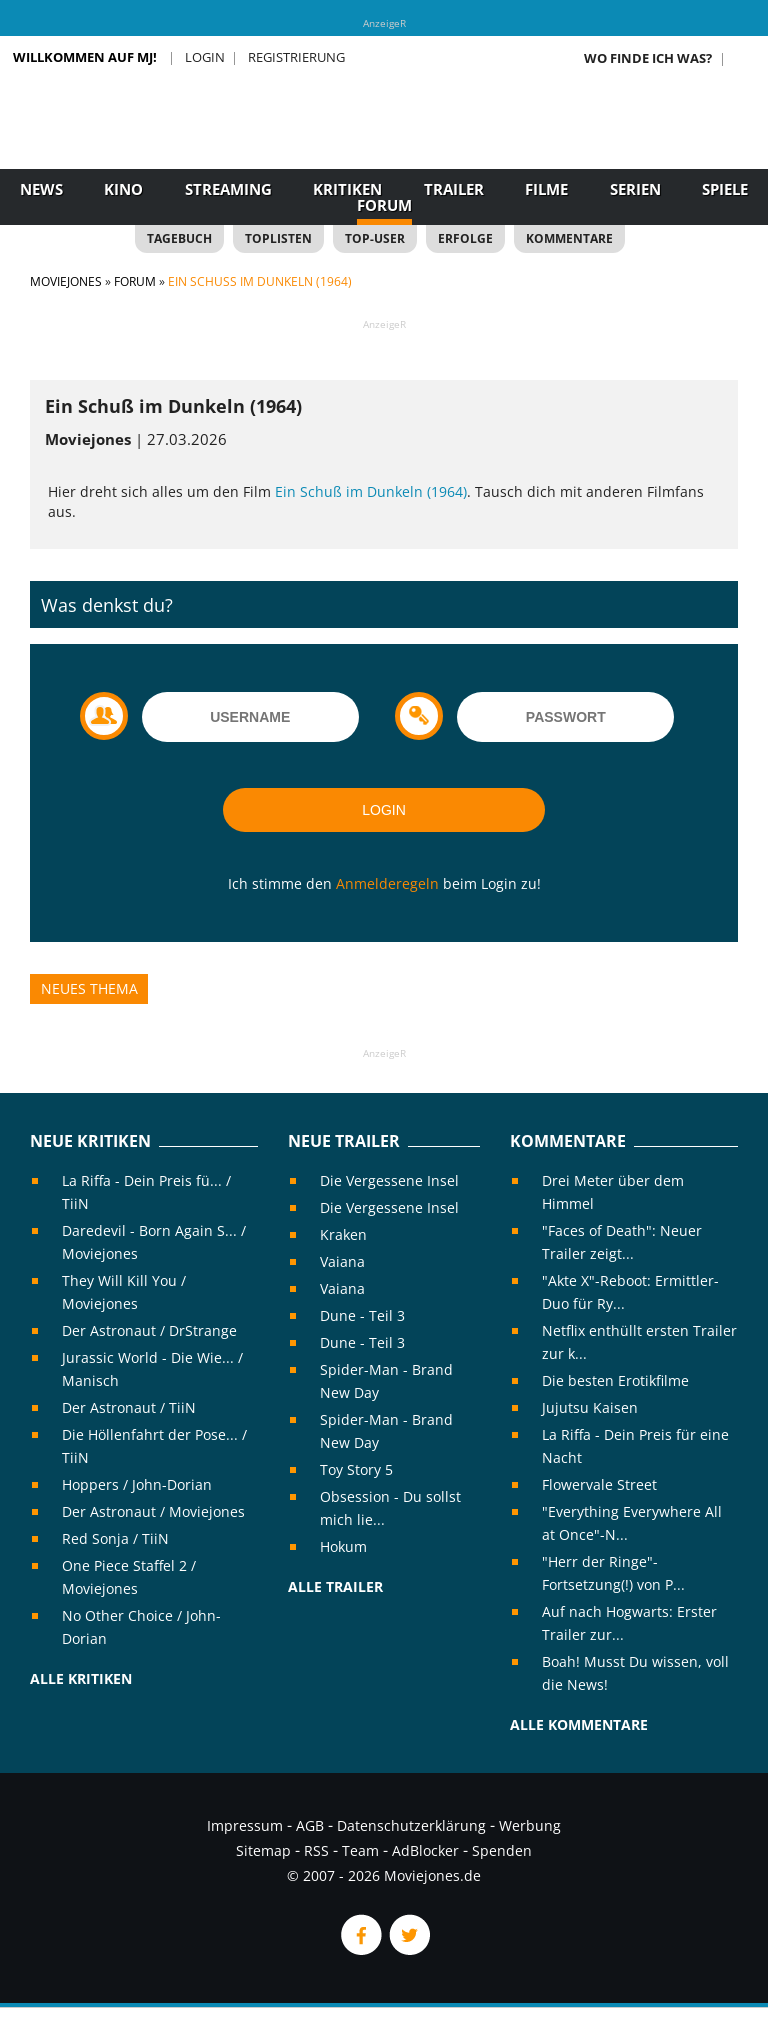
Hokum (343, 1546)
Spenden (502, 1850)
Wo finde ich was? (648, 58)
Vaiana (342, 1261)
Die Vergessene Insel (389, 1180)
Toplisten (278, 238)
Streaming (228, 189)
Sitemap (263, 1850)
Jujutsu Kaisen (590, 1407)
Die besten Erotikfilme (615, 1380)
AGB (310, 1825)
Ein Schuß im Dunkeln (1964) (371, 491)
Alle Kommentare (579, 1724)
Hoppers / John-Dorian (137, 1484)
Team (360, 1850)
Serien (635, 189)
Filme (546, 189)
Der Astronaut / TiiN (129, 1407)
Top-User (375, 238)
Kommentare (569, 238)
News (41, 189)
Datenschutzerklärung (411, 1825)
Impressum (245, 1825)
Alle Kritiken (81, 1678)
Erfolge (465, 238)
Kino (123, 189)
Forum (384, 205)
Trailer (454, 189)
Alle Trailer (335, 1586)
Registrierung (296, 57)
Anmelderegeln (387, 883)
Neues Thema (89, 988)
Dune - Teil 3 (362, 1315)
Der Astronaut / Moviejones (153, 1511)
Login (205, 57)
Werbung (530, 1825)
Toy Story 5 (356, 1469)
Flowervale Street (599, 1484)
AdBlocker (425, 1850)
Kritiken (347, 189)
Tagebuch (179, 238)
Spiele (725, 189)
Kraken (343, 1234)
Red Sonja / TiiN (115, 1538)
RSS (316, 1850)
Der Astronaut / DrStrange (149, 1330)
